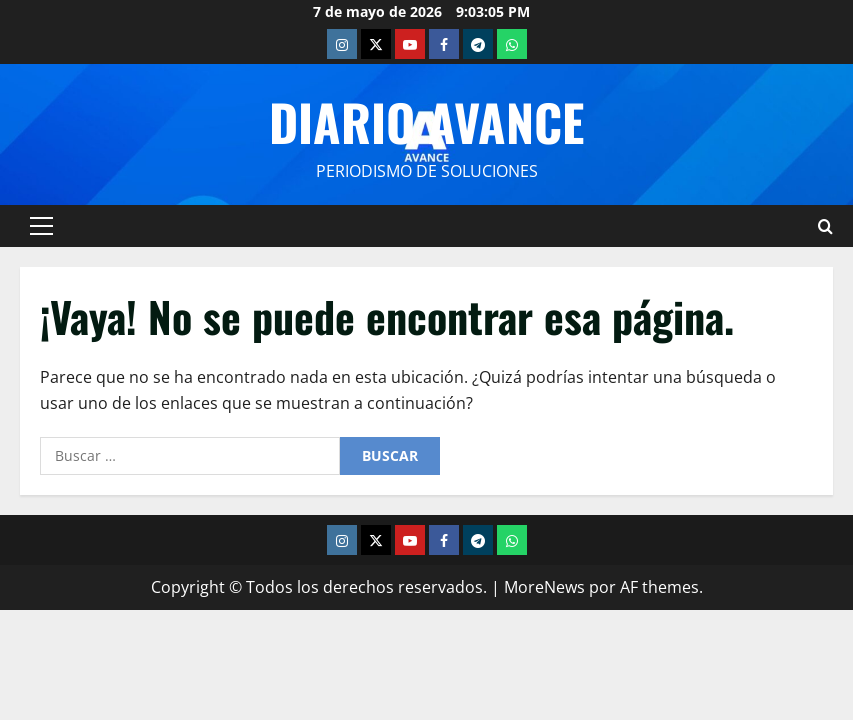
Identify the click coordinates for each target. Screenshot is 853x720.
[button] (41, 226)
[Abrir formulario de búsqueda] (825, 225)
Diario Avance (426, 121)
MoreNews (544, 587)
